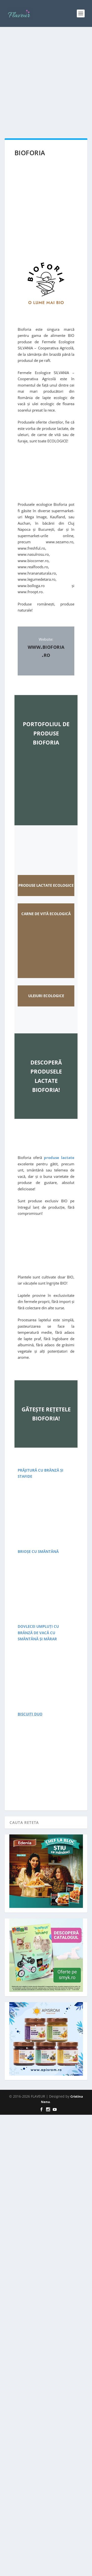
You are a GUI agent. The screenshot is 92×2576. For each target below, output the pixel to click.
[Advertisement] (46, 83)
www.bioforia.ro (46, 650)
